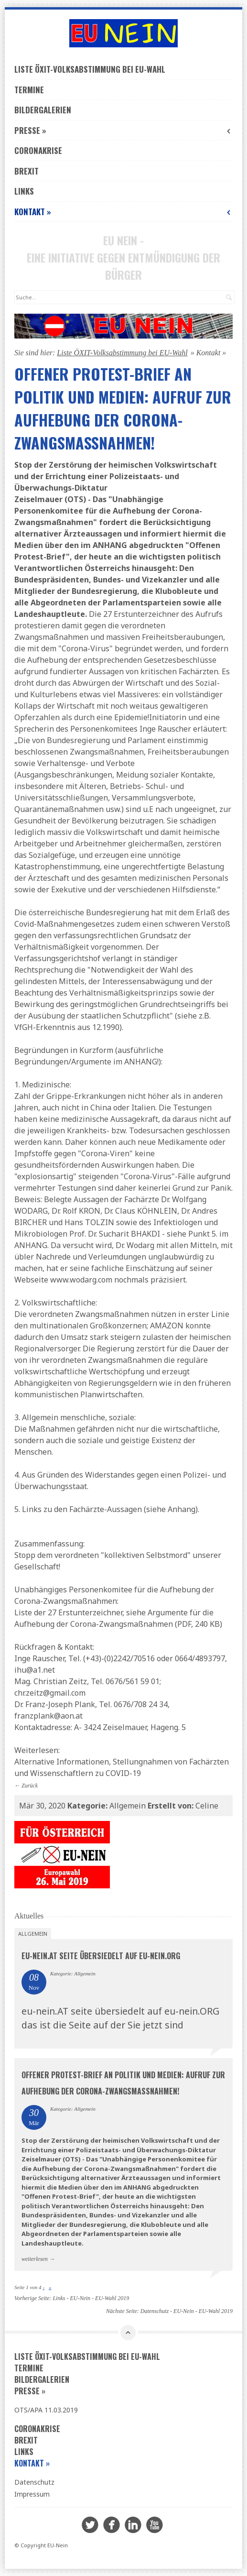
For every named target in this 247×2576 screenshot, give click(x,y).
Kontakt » (123, 212)
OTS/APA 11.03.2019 (46, 2409)
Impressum (32, 2494)
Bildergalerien (42, 110)
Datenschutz (34, 2482)
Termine (29, 90)
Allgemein (32, 1933)
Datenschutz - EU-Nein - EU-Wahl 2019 (186, 2311)
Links (24, 191)
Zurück (29, 1785)
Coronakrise (38, 150)
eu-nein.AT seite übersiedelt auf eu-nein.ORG (100, 1956)
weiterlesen (34, 2259)
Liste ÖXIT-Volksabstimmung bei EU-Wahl (89, 69)
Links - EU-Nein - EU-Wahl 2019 (91, 2298)
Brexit (26, 171)
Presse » (123, 130)
